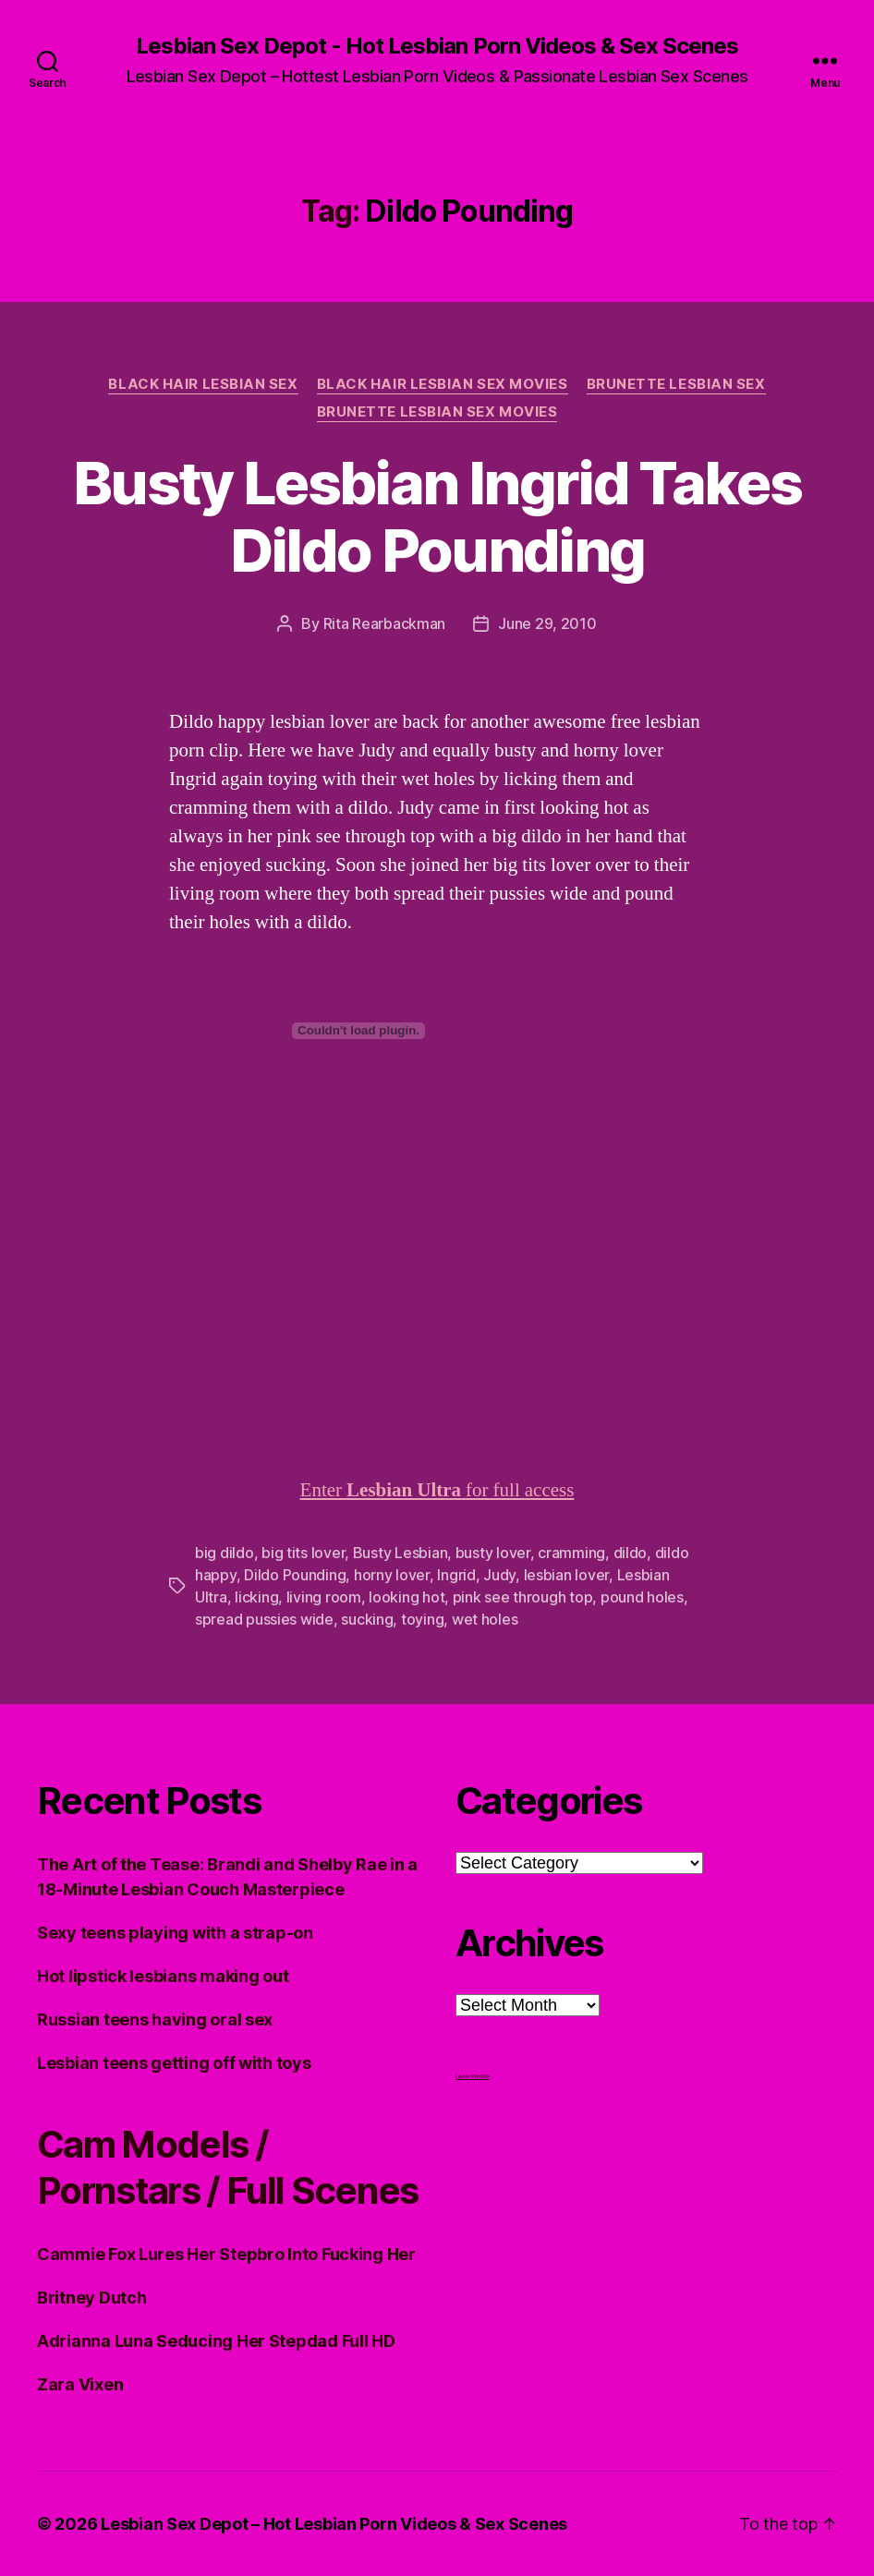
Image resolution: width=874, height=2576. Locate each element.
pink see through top (523, 1597)
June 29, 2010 (547, 623)
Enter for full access (437, 1490)
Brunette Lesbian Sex (676, 384)
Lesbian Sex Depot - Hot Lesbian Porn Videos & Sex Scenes (436, 46)
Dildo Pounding (295, 1575)
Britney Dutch (92, 2297)
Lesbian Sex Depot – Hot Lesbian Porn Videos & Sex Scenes (334, 2524)
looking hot (406, 1597)
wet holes (485, 1619)
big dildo (224, 1552)
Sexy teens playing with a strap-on (175, 1932)
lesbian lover (567, 1575)
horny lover (392, 1575)
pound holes (642, 1597)
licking (256, 1597)
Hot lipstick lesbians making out (162, 1976)
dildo (630, 1552)
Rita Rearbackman (384, 623)
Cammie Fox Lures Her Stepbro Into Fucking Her (226, 2254)
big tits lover (303, 1552)
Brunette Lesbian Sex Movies (437, 412)
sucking (367, 1619)
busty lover (492, 1552)
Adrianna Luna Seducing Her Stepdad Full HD (216, 2341)
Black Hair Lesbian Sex (202, 384)
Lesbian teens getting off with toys (174, 2063)
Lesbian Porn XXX (472, 2076)
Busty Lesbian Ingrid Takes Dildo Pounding (437, 516)
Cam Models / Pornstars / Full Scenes (228, 2167)
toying (422, 1619)
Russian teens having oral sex (155, 2019)
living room (323, 1597)
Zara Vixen (80, 2384)
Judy (499, 1575)
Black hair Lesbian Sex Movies (442, 384)
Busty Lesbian (400, 1552)
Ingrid (456, 1575)
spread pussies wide (264, 1619)
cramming (571, 1552)
